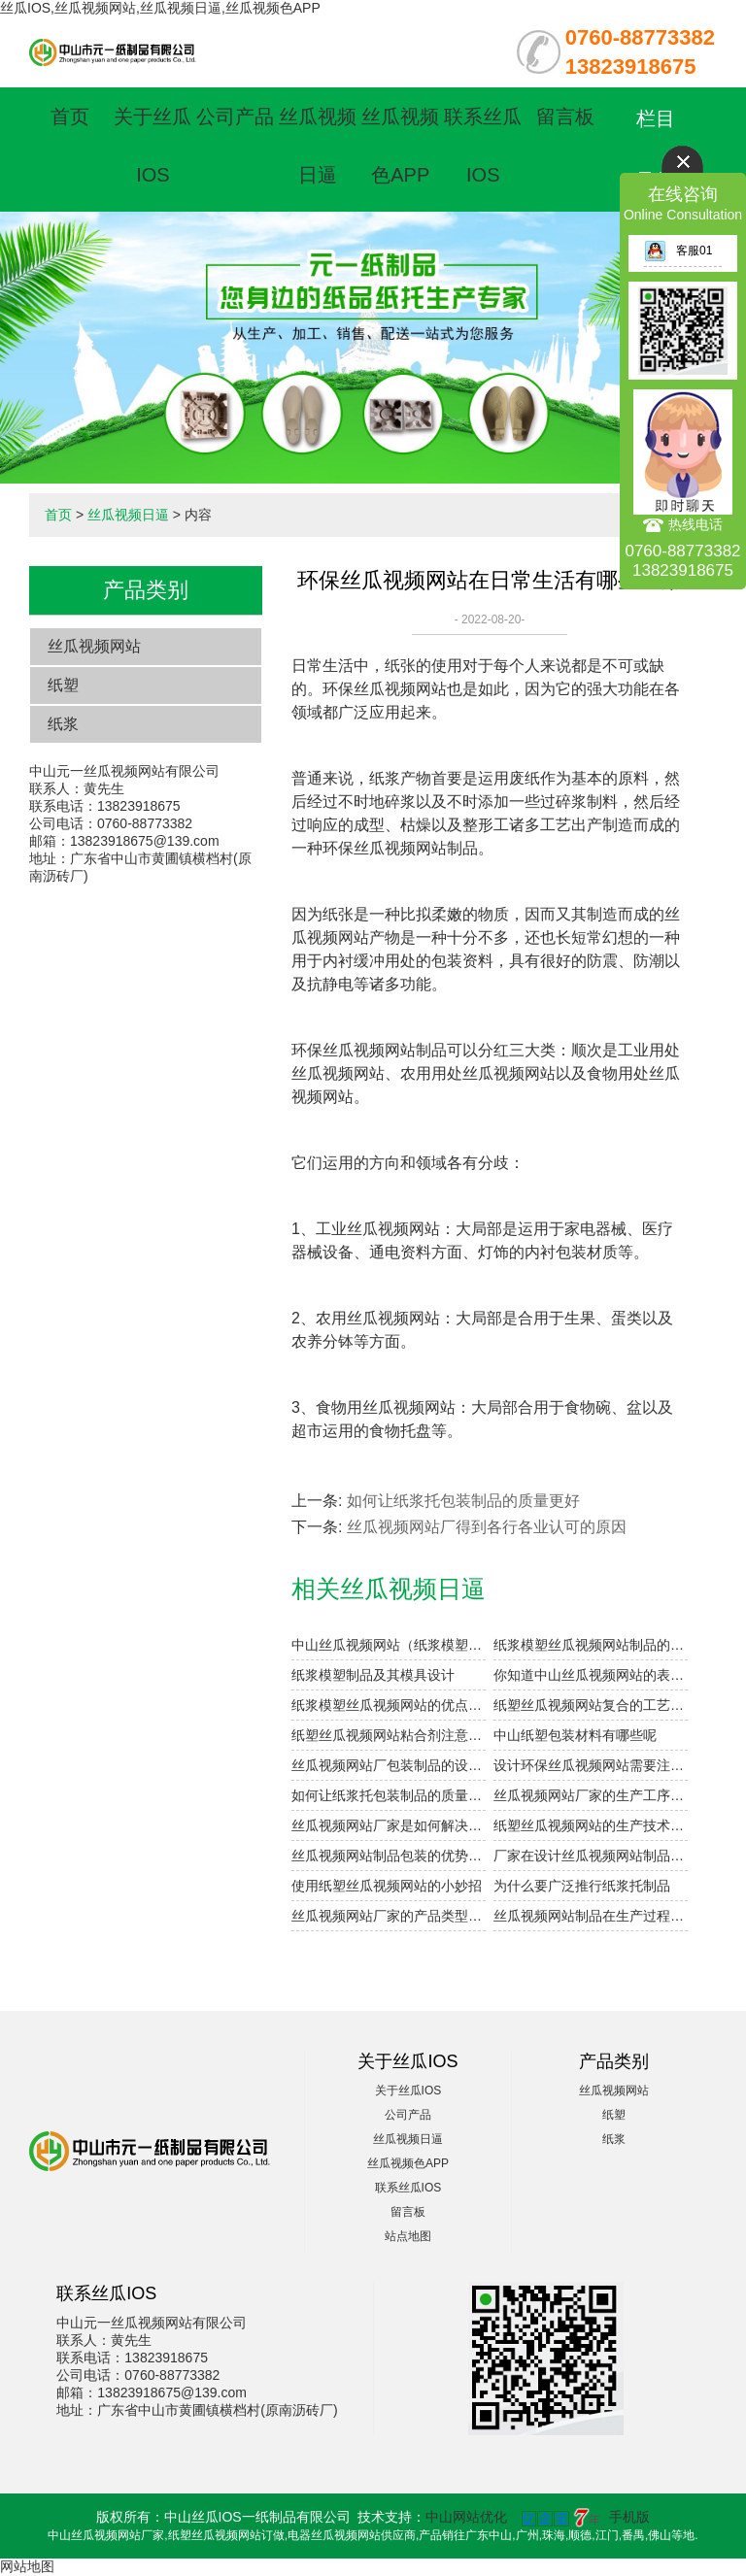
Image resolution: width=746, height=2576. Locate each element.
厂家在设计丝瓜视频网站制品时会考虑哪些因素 (590, 1855)
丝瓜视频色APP (408, 2163)
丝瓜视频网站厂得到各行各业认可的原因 (487, 1527)
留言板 (565, 116)
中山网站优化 (466, 2517)
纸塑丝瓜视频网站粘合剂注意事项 (388, 1735)
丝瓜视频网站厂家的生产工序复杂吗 (590, 1795)
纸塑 (63, 685)
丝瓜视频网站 (94, 646)
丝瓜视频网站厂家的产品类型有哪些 (388, 1916)
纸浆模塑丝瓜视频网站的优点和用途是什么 (388, 1705)
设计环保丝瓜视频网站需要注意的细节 (590, 1765)
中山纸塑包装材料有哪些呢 (575, 1735)
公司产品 (235, 116)
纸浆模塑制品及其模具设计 (373, 1675)
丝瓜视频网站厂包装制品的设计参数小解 (388, 1765)
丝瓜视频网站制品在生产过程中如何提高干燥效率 (590, 1916)
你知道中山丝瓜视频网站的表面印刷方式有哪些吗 (590, 1675)
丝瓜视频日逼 (128, 514)
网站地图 (27, 2566)
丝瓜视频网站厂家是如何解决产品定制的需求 (388, 1825)
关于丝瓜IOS (408, 2090)
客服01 (678, 250)
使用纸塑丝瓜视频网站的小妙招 (386, 1885)
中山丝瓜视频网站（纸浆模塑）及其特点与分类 (388, 1645)
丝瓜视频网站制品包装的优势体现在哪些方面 (388, 1855)
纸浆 (63, 724)
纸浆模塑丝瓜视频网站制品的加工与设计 (590, 1645)
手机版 (629, 2517)
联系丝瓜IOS (408, 2187)
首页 (70, 116)
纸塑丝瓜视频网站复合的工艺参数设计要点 (590, 1705)
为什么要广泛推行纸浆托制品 (581, 1885)
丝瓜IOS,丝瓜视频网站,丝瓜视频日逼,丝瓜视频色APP (160, 8)
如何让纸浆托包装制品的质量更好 (463, 1500)
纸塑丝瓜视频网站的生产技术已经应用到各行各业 (590, 1825)
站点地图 (408, 2236)
